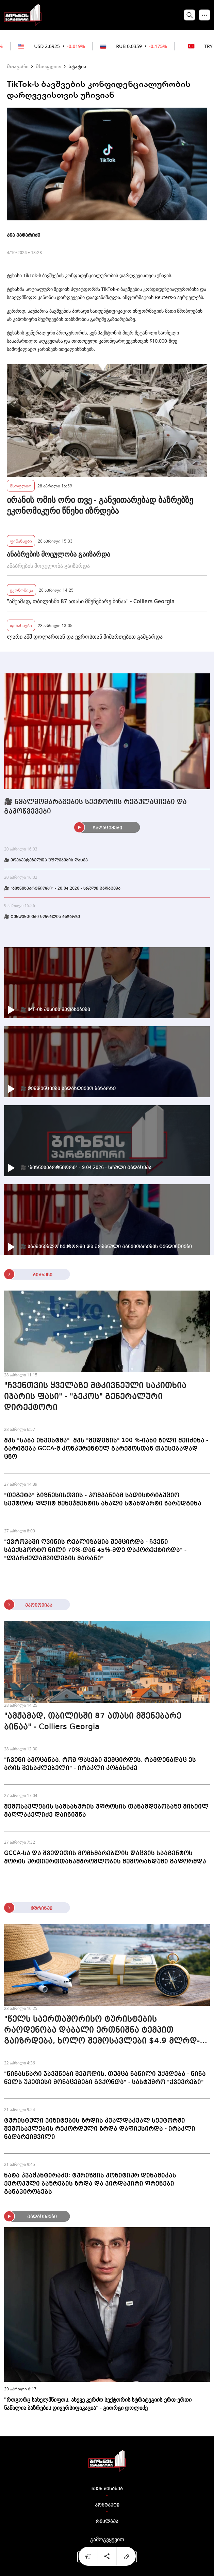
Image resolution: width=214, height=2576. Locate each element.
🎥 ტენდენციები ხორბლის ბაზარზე (42, 917)
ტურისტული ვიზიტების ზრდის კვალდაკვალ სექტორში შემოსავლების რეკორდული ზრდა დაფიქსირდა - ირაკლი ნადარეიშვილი (99, 2129)
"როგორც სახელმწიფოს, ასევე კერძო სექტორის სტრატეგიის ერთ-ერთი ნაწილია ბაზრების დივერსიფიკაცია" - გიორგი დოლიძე (98, 2403)
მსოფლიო (48, 66)
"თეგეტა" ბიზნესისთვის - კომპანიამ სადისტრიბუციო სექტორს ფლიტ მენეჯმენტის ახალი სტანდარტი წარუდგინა (102, 1499)
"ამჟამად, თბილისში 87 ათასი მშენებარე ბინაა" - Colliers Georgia (91, 601)
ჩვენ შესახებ (107, 2488)
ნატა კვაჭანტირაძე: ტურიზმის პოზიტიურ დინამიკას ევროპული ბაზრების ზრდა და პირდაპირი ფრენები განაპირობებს (90, 2183)
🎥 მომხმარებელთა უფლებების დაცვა (46, 860)
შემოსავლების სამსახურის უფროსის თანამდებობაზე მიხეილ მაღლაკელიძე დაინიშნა (106, 1811)
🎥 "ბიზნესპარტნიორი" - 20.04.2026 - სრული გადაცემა (62, 889)
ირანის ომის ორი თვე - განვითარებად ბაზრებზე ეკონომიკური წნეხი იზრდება (100, 505)
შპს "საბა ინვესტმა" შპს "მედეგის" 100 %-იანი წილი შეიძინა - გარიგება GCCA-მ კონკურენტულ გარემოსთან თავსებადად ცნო (106, 1448)
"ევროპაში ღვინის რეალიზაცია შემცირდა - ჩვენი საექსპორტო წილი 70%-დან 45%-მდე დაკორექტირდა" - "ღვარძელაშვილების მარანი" (95, 1550)
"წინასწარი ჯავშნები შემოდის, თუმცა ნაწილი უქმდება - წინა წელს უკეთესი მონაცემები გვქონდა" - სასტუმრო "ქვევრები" (105, 2078)
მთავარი (18, 66)
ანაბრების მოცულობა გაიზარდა (58, 554)
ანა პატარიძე (23, 235)
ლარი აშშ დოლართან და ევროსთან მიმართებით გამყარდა (85, 636)
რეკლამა (107, 2521)
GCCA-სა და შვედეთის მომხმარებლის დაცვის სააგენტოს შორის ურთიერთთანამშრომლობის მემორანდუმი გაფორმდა (105, 1857)
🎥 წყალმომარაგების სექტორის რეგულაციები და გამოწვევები (95, 807)
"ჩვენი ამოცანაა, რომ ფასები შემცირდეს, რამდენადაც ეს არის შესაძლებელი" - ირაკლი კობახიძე (100, 1764)
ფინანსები (21, 541)
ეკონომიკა (21, 590)
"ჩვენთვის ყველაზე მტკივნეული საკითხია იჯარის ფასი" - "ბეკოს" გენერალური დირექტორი (95, 1397)
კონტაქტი (107, 2505)
